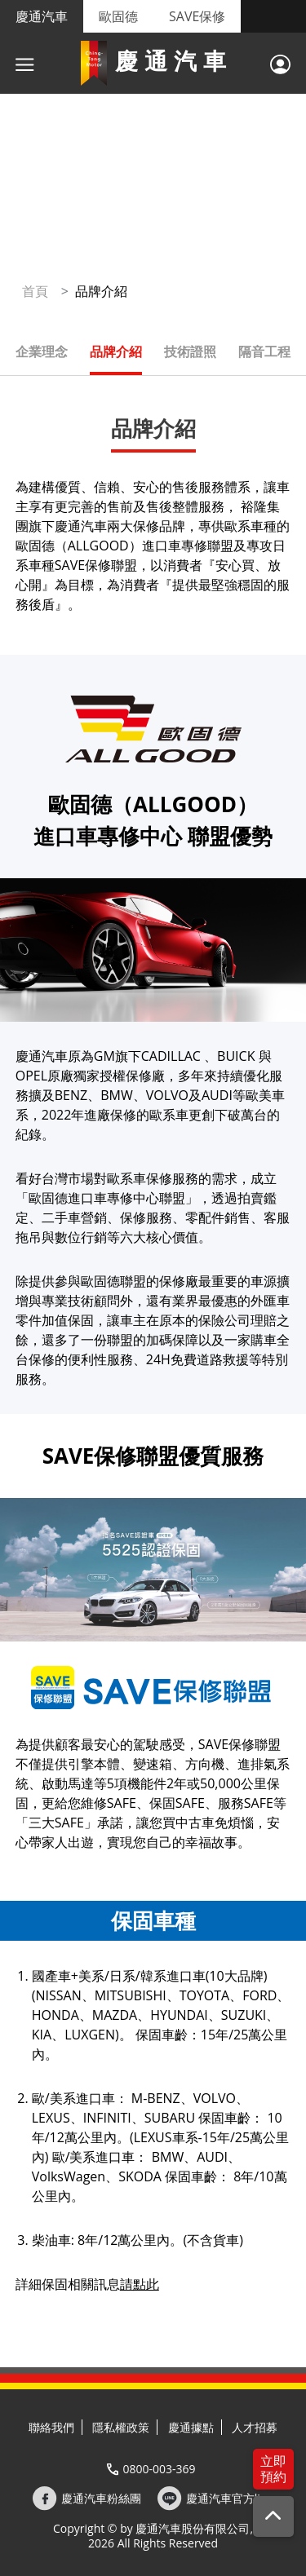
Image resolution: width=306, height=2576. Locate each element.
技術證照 (190, 351)
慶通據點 (191, 2427)
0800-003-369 (158, 2469)
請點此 (139, 2284)
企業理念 (42, 351)
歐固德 (118, 16)
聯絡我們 (51, 2427)
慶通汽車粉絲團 (101, 2498)
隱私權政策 (120, 2427)
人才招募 (254, 2427)
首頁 (35, 291)
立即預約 (273, 2468)
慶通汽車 (42, 16)
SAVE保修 (197, 16)
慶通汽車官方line (230, 2498)
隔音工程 (264, 351)
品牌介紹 (116, 351)
